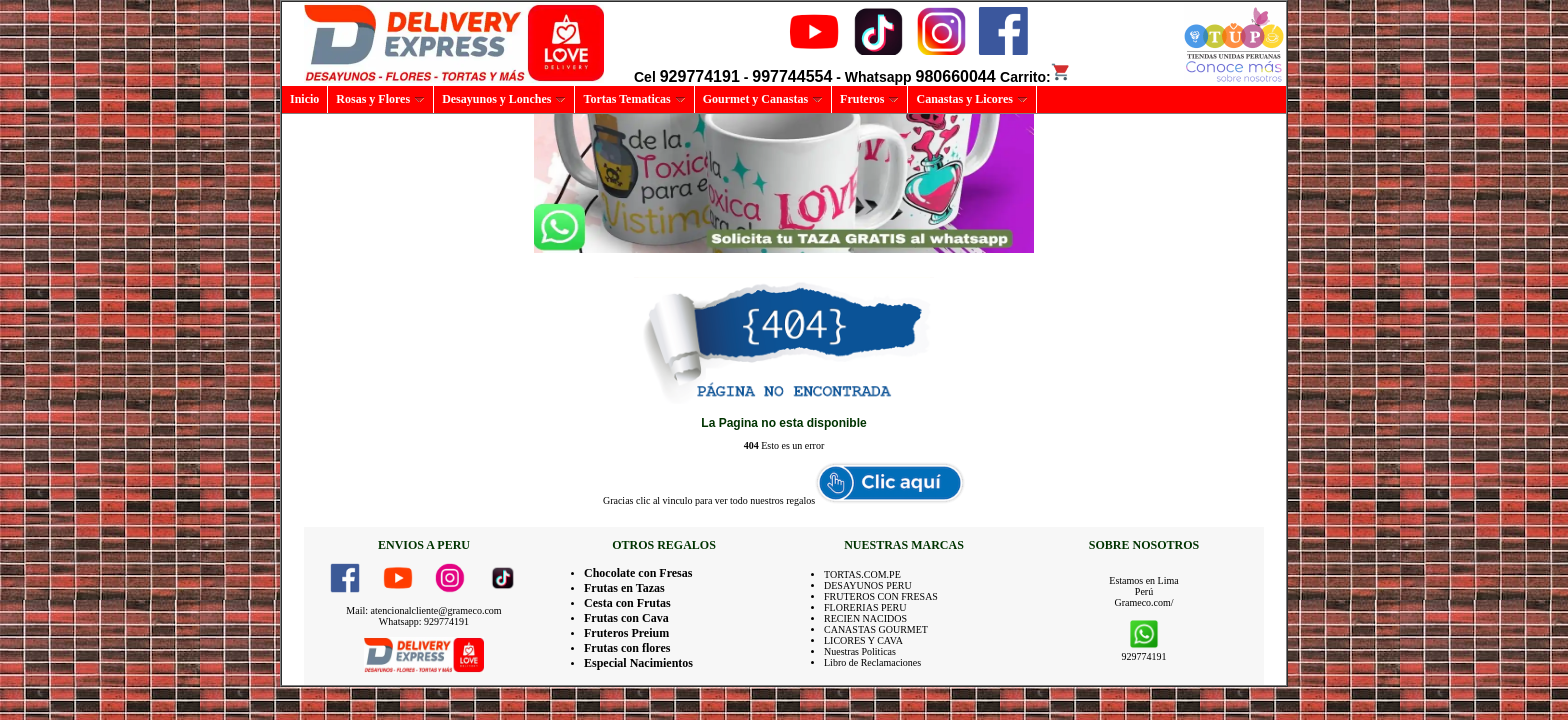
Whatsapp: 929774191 (424, 621)
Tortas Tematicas (634, 99)
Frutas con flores (627, 648)
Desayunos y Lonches (504, 99)
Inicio (304, 99)
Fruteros (869, 99)
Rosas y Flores (380, 99)
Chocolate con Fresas (638, 573)
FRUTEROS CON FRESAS (881, 596)
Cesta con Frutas (627, 603)
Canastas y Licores (971, 99)
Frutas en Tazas (624, 588)
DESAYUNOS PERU (868, 585)
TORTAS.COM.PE (862, 574)
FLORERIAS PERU (865, 607)
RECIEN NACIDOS (865, 618)
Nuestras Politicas (860, 651)
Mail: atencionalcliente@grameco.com (423, 610)
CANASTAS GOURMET (876, 629)
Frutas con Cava (626, 618)
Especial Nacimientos (638, 663)
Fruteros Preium (626, 633)
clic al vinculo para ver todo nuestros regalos (725, 500)
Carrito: (1035, 77)
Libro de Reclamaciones (872, 662)
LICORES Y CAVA (863, 640)
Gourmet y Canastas (763, 99)
